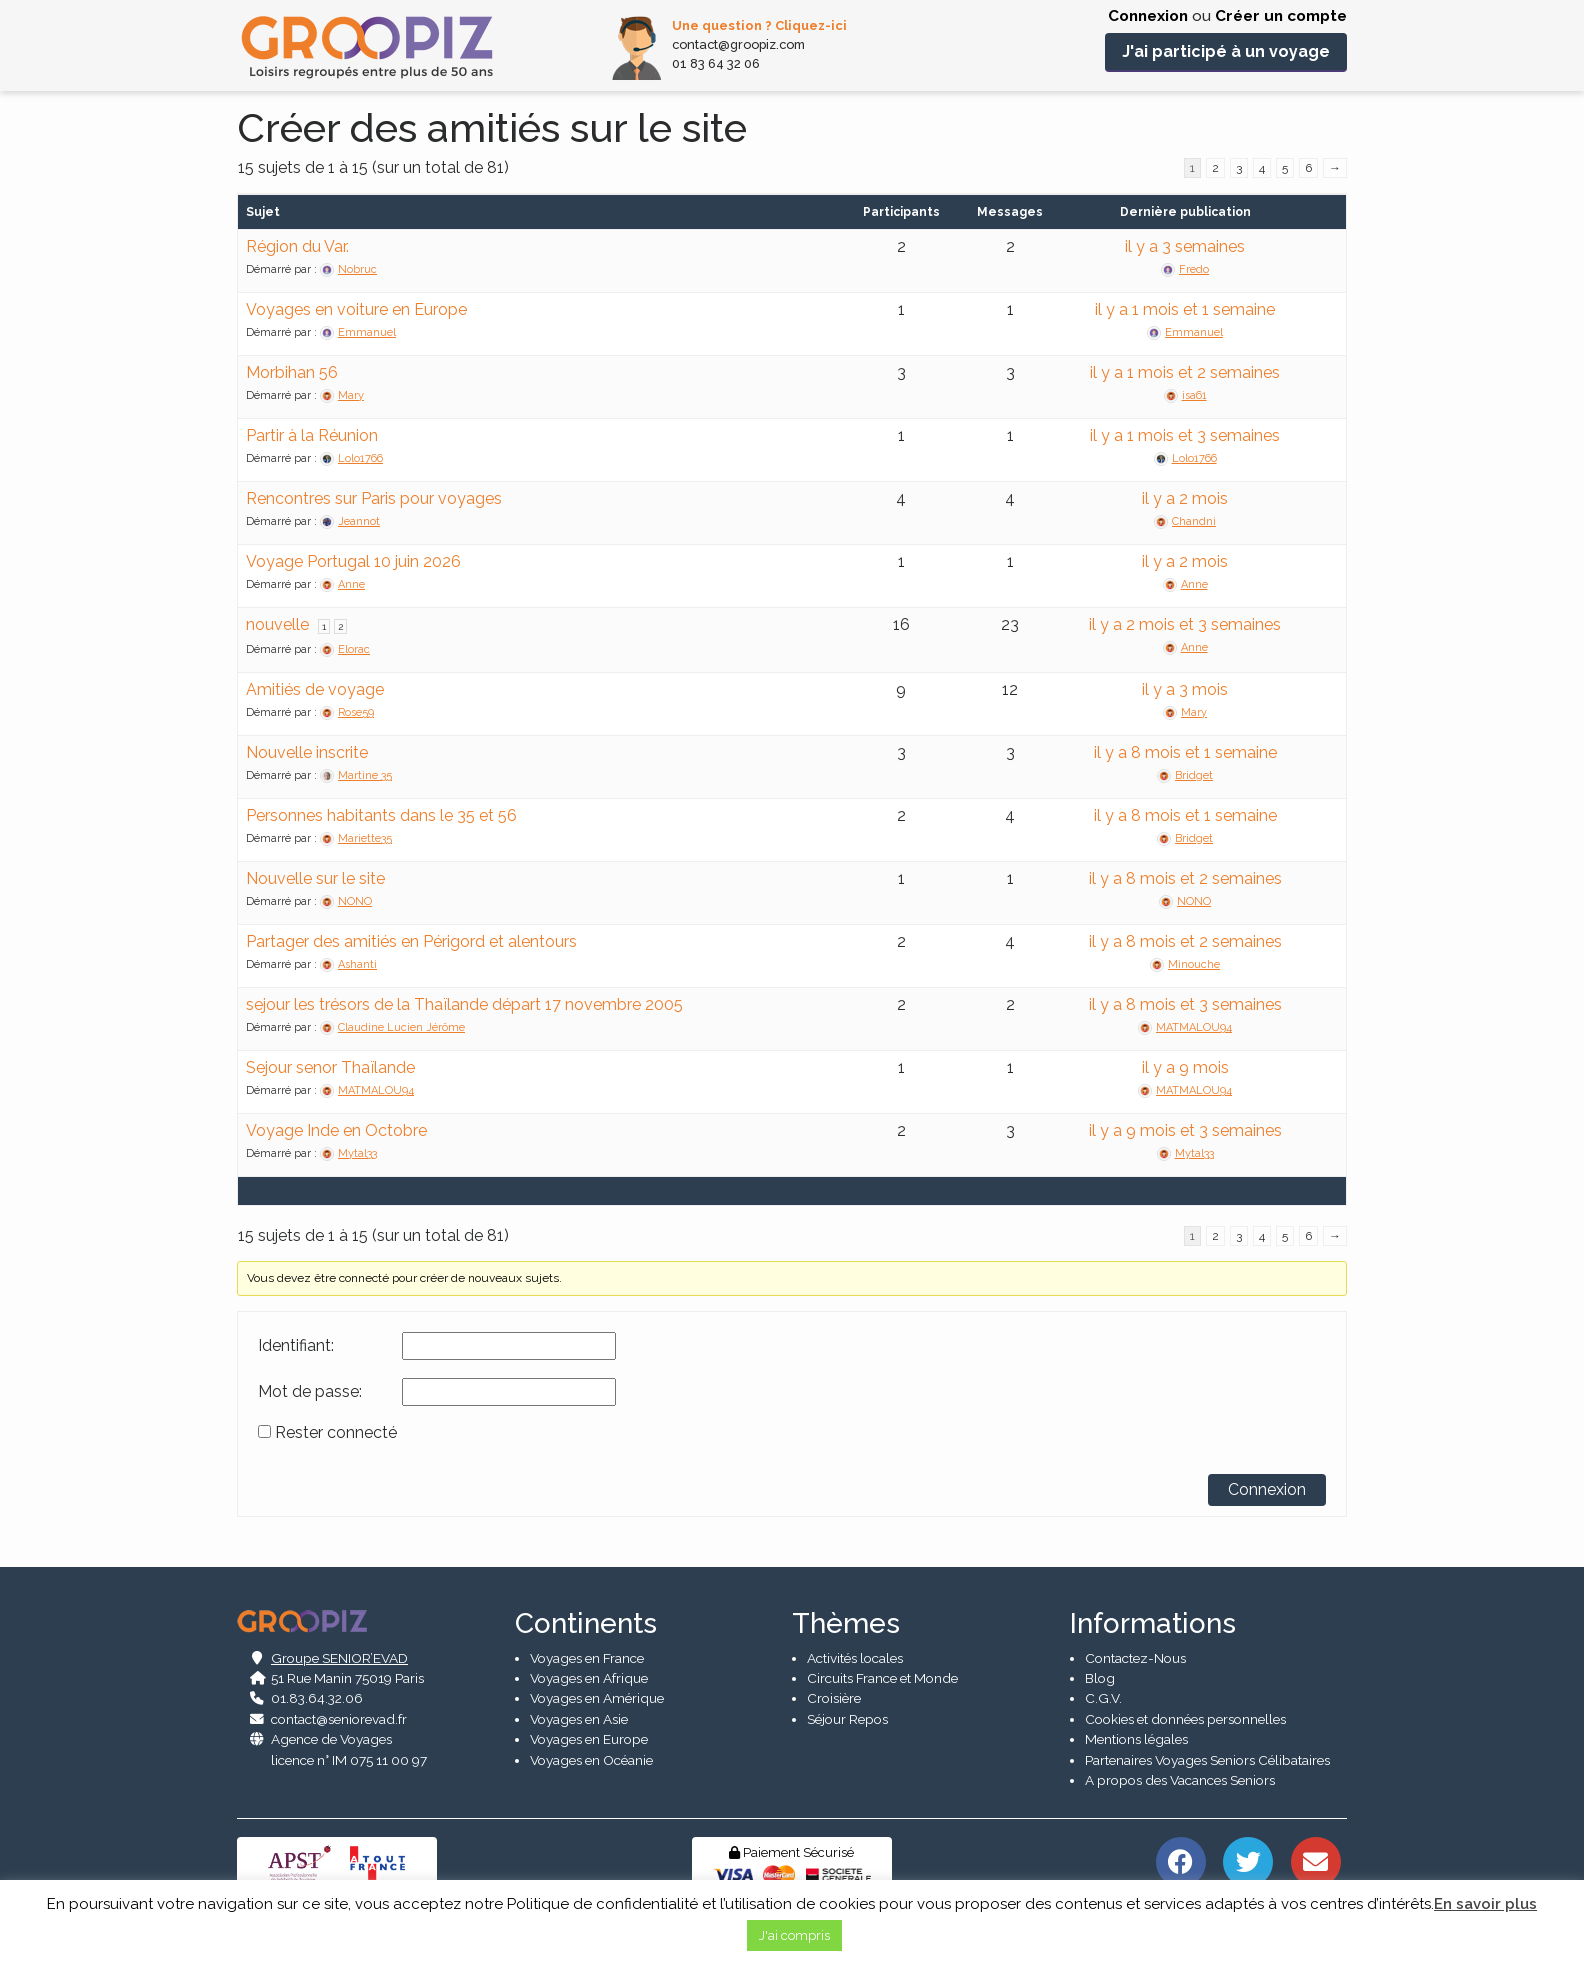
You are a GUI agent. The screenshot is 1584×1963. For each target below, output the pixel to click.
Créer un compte (1281, 16)
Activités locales (855, 1658)
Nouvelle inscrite (307, 752)
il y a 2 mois (1185, 498)
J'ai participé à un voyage (1226, 51)
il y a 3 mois (1185, 689)
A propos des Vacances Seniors (1180, 1780)
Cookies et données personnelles (1185, 1719)
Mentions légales (1136, 1740)
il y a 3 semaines (1185, 246)
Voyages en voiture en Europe (356, 309)
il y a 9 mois (1185, 1067)
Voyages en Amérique (597, 1699)
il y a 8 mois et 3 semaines (1185, 1004)
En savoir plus (1485, 1904)
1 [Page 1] (324, 626)
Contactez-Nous (1135, 1658)
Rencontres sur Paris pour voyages (374, 498)
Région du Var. (297, 246)
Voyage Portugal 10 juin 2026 (353, 561)
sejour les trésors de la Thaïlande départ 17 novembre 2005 (464, 1004)
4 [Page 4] (1262, 168)
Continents (586, 1623)
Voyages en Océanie (591, 1760)
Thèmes (846, 1623)
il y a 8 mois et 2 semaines (1185, 878)
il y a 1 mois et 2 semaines (1185, 372)
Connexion (1148, 16)
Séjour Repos (847, 1719)
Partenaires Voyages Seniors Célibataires (1207, 1760)
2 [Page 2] (1215, 168)
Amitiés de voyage (315, 689)
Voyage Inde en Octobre (336, 1130)
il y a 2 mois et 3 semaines (1185, 624)
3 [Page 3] (1239, 168)
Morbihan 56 (292, 372)
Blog (1100, 1678)
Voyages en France (587, 1658)
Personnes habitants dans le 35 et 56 (381, 815)
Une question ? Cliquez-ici (759, 25)
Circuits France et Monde (882, 1678)
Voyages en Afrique (589, 1678)
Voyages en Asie (579, 1719)
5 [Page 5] (1285, 168)
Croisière (834, 1699)
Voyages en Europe (589, 1740)
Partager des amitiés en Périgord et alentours (411, 941)
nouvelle (277, 624)
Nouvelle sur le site (315, 878)
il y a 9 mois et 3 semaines (1185, 1130)
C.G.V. (1103, 1699)
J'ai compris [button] (794, 1935)
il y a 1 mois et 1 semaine (1185, 309)
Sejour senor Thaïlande (330, 1067)
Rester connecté (336, 1433)
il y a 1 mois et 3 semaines (1185, 435)
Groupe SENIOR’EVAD (339, 1658)
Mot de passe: (310, 1392)
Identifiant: (296, 1346)
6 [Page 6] (1308, 168)
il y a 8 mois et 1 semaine (1185, 752)
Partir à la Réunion (312, 435)
